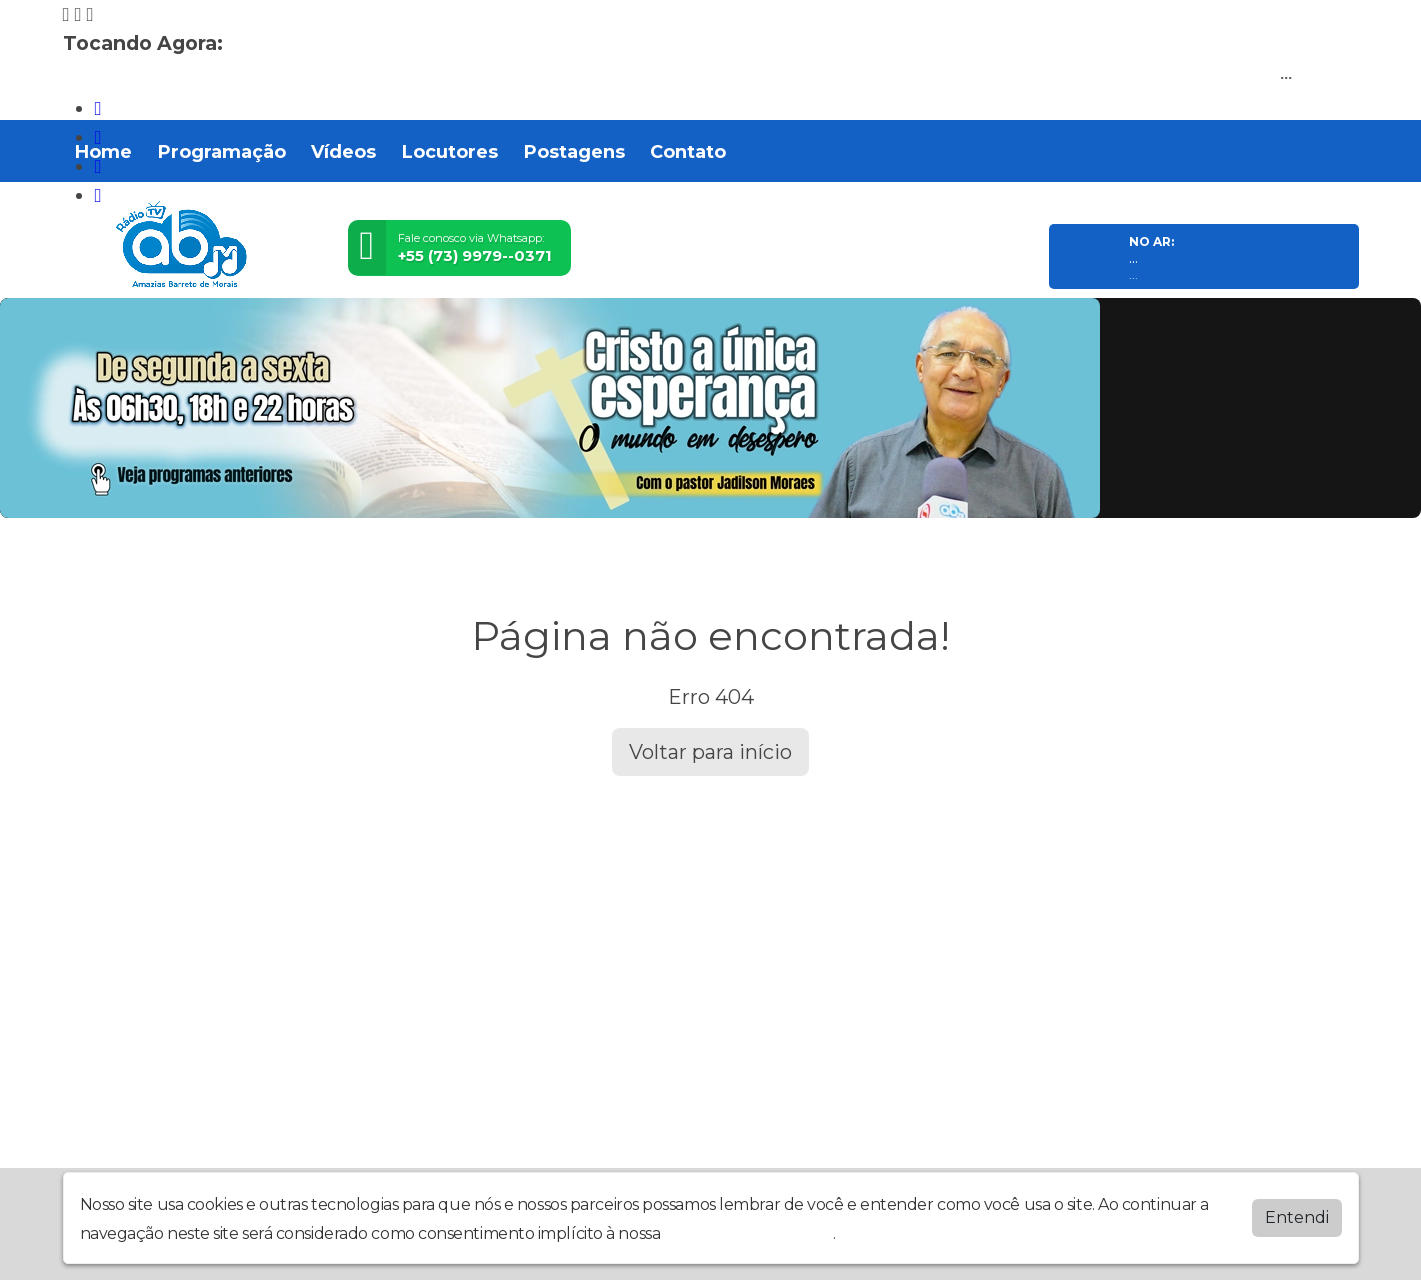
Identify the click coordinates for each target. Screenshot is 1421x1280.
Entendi (1297, 1217)
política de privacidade (749, 1233)
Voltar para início (710, 752)
